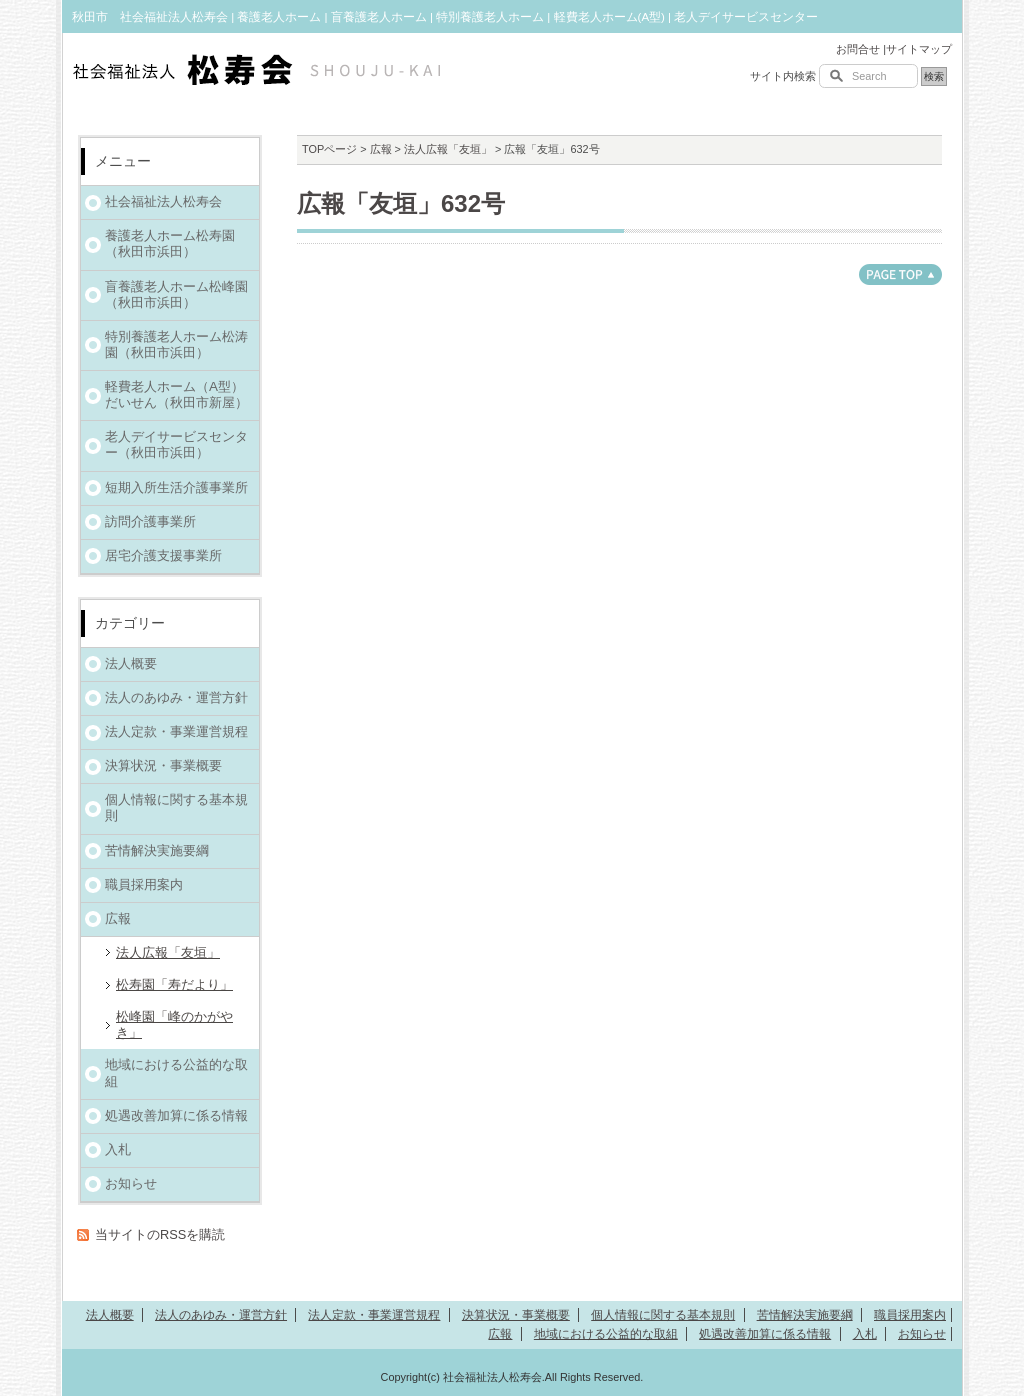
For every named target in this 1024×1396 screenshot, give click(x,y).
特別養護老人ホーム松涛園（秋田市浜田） (176, 344)
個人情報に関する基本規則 (176, 807)
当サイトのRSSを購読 (160, 1234)
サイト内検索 (783, 76)
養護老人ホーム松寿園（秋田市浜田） (170, 243)
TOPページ (329, 149)
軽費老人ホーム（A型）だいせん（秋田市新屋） (176, 394)
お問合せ (858, 49)
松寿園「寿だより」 (174, 984)
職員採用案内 (144, 884)
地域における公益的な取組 (176, 1072)
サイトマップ (919, 49)
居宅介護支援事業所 (163, 555)
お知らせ (131, 1183)
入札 (118, 1149)
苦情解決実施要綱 (157, 850)
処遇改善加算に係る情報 (176, 1115)
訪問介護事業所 (150, 521)
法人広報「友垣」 (448, 149)
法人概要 (131, 663)
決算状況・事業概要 (163, 765)
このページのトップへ (900, 274)
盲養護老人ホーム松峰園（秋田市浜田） (176, 294)
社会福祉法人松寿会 (163, 201)
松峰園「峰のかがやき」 (174, 1024)
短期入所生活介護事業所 (176, 487)
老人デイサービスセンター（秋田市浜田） (176, 444)
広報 (381, 149)
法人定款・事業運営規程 (176, 731)
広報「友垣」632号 (401, 203)
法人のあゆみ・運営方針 (176, 697)
